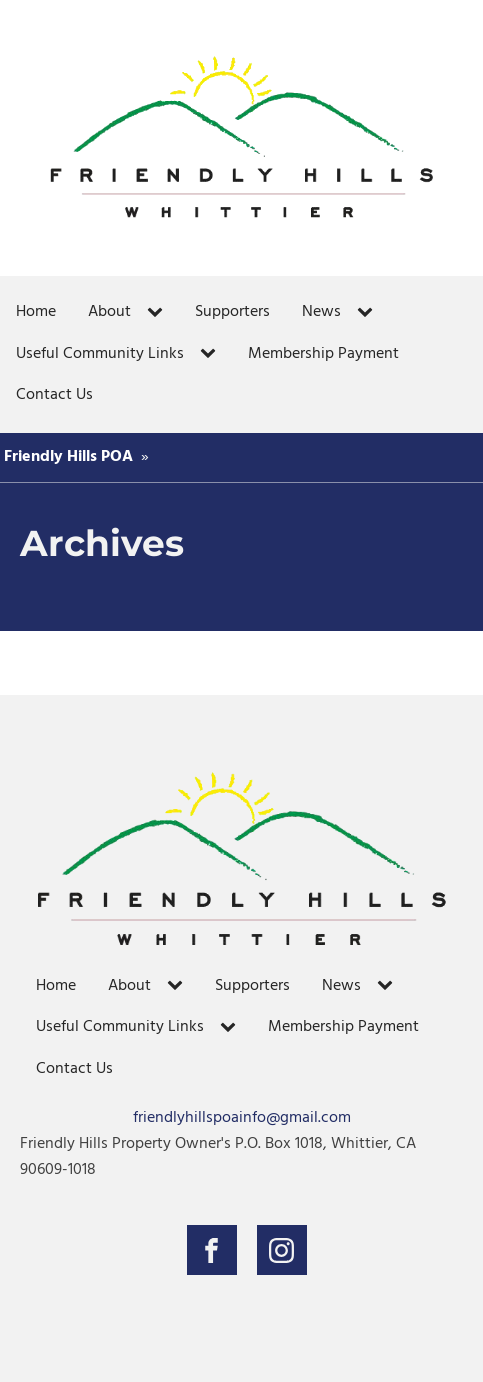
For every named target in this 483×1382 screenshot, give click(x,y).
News (321, 312)
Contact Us (54, 395)
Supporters (232, 312)
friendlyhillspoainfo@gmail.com (242, 1118)
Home (36, 312)
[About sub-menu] (159, 313)
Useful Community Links (100, 354)
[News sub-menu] (369, 313)
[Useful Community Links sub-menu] (212, 354)
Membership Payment (323, 354)
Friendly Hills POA (68, 457)
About (109, 312)
